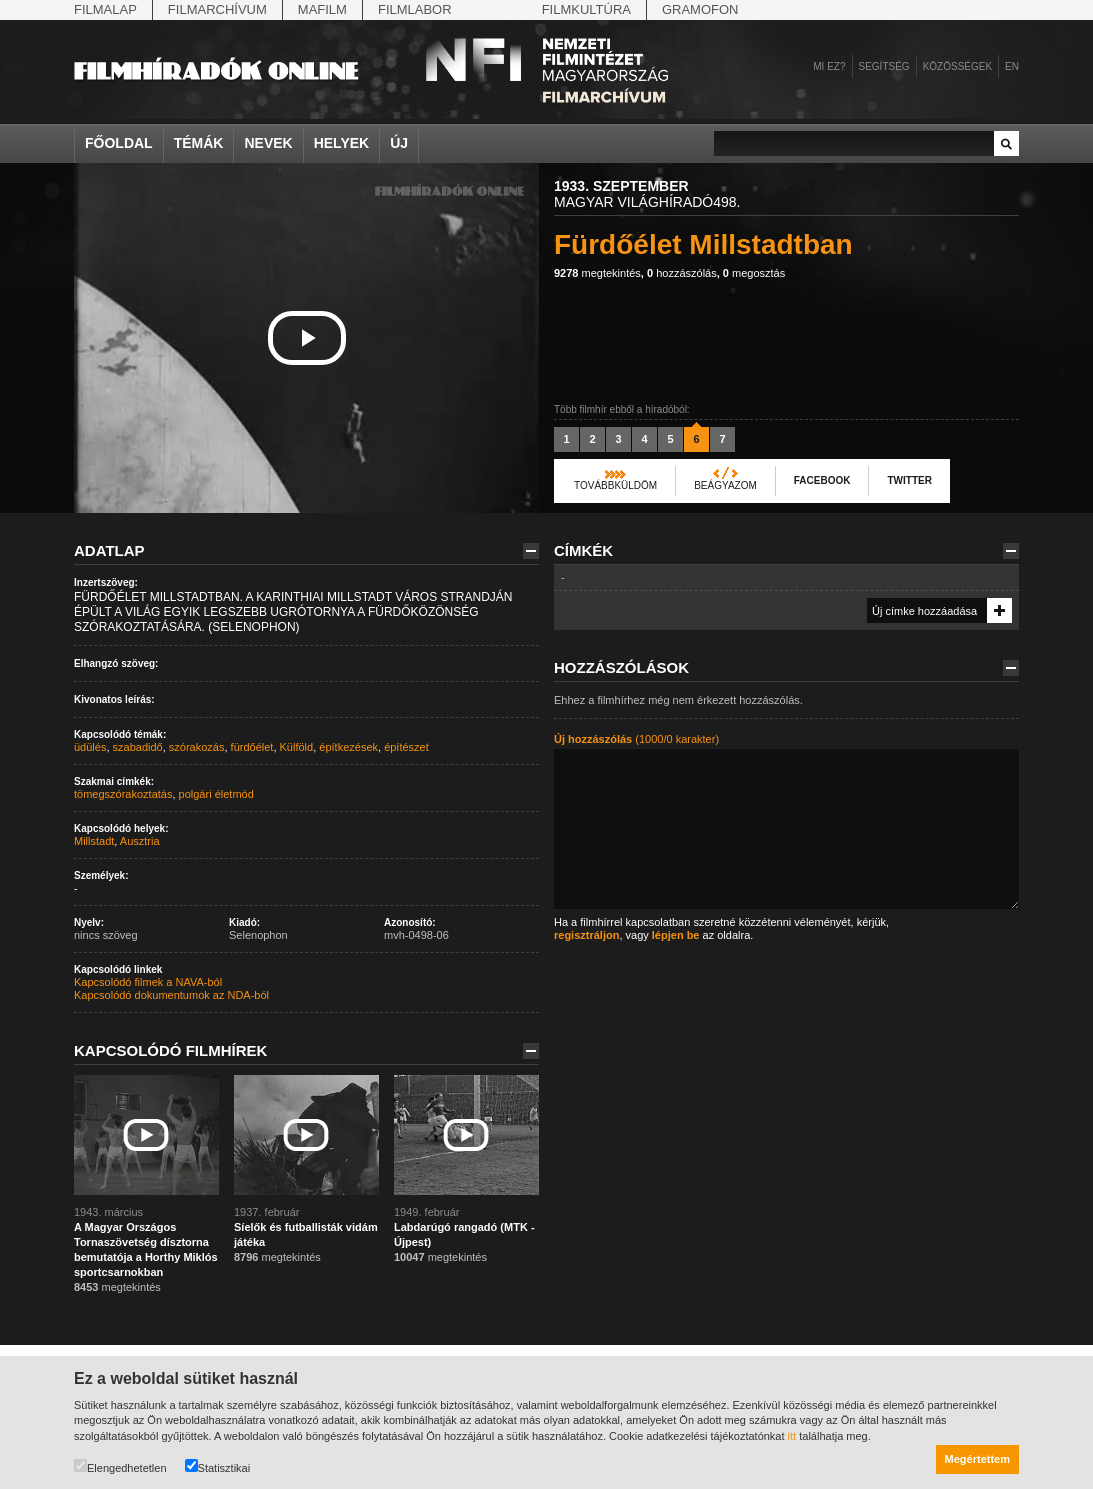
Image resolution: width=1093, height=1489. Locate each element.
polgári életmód (216, 794)
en (1012, 66)
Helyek (342, 143)
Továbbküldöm (615, 485)
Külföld (297, 747)
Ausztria (140, 841)
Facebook (822, 480)
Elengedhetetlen (120, 1466)
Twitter (909, 480)
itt (792, 1436)
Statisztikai (218, 1466)
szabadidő (138, 747)
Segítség (884, 66)
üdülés (90, 747)
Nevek (268, 143)
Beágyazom (725, 485)
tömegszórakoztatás (123, 794)
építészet (406, 747)
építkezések (348, 747)
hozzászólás (682, 273)
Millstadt (94, 841)
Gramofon (700, 9)
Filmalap (105, 9)
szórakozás (197, 747)
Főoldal (119, 143)
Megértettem (977, 1459)
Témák (199, 143)
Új (399, 143)
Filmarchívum (217, 9)
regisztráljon (586, 935)
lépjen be (676, 935)
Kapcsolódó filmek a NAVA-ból (148, 982)
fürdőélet (252, 747)
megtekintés (597, 273)
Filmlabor (415, 9)
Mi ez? (829, 66)
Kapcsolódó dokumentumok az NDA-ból (171, 995)
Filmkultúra (586, 9)
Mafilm (322, 9)
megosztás (754, 273)
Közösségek (957, 66)
